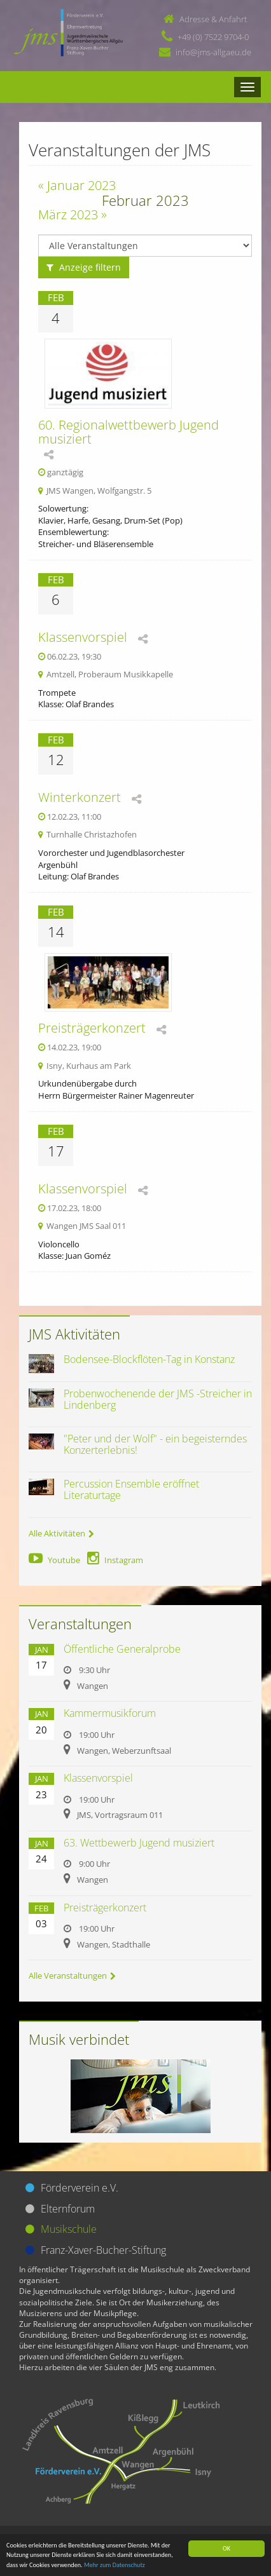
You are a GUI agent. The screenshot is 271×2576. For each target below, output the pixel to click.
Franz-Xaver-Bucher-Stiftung (103, 2250)
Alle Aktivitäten (61, 1533)
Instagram (115, 1560)
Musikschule (69, 2229)
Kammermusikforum (110, 1713)
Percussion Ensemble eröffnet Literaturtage (131, 1489)
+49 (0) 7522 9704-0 (213, 37)
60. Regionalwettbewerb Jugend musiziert (128, 431)
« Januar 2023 (77, 185)
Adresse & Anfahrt (213, 19)
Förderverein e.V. (79, 2188)
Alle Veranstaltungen (72, 1975)
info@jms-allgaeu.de (213, 52)
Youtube (54, 1560)
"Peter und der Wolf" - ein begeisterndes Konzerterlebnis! (155, 1444)
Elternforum (68, 2209)
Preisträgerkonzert (92, 1027)
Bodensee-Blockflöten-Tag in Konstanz (149, 1359)
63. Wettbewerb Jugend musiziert (139, 1843)
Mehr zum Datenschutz (114, 2565)
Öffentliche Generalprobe (122, 1649)
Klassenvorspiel (82, 637)
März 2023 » (72, 214)
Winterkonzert (79, 797)
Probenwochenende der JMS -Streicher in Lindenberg (158, 1399)
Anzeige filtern (83, 267)
